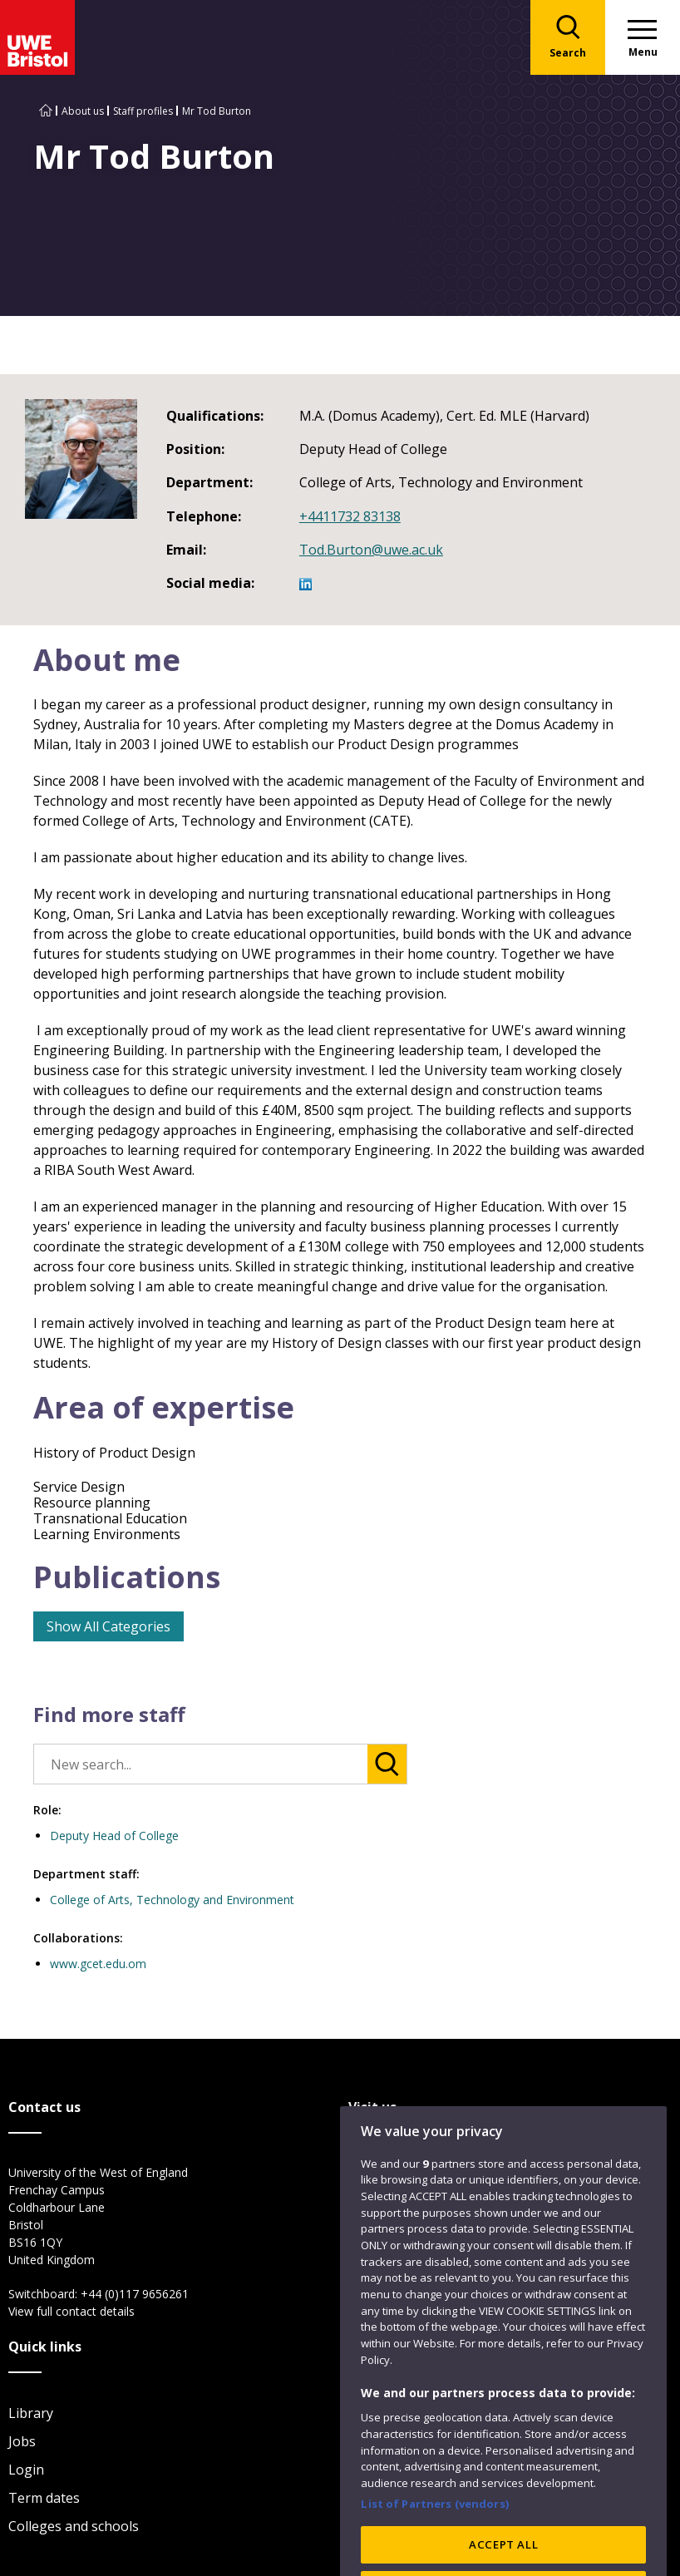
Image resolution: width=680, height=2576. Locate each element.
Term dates (44, 2498)
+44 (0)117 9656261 (135, 2294)
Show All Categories (108, 1626)
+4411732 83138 (350, 516)
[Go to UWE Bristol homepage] (45, 111)
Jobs (22, 2441)
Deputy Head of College (114, 1835)
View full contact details (71, 2311)
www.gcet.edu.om (98, 1963)
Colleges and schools (73, 2526)
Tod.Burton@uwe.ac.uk (371, 549)
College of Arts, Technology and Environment (172, 1899)
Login (26, 2469)
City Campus (387, 2173)
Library (30, 2413)
